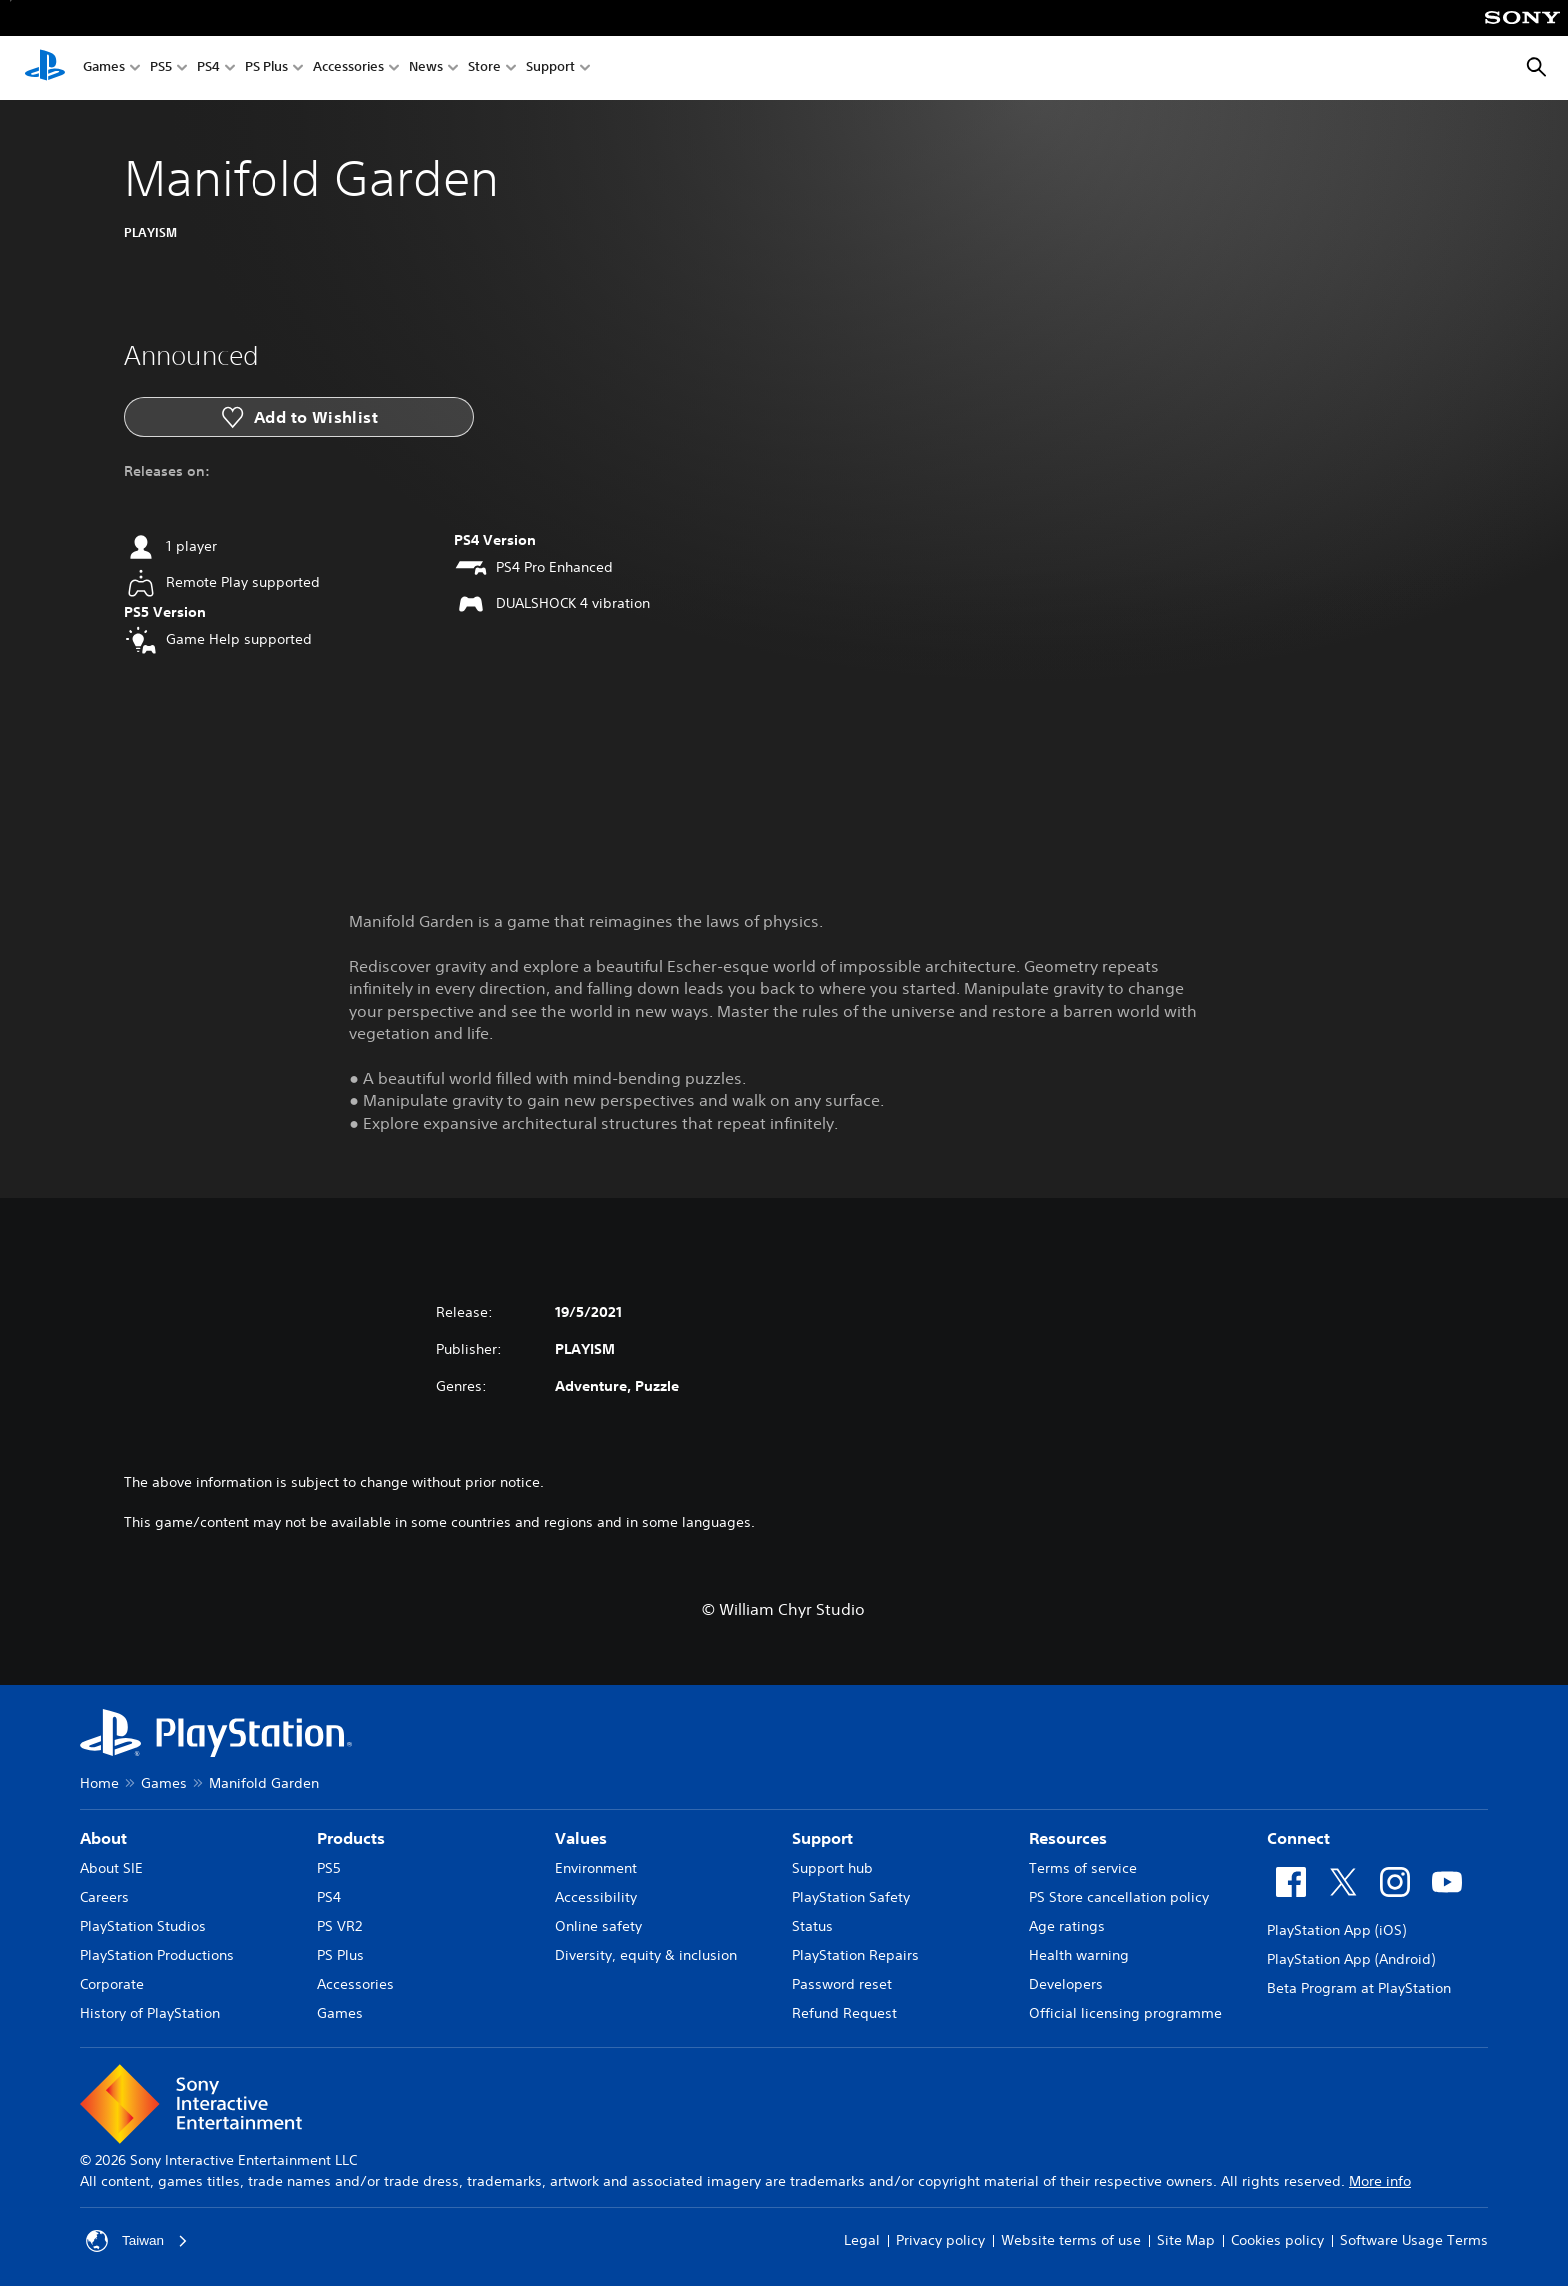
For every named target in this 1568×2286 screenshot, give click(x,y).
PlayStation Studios (143, 1926)
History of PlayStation (150, 2013)
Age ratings (1067, 1926)
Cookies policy (1277, 2240)
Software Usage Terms (1414, 2240)
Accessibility (596, 1897)
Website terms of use (1071, 2240)
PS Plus (266, 68)
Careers (104, 1897)
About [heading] (103, 1838)
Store (484, 68)
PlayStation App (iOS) (1336, 1930)
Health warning (1079, 1955)
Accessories (348, 68)
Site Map (1186, 2240)
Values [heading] (581, 1838)
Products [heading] (351, 1838)
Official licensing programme (1125, 2013)
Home (99, 1783)
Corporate (112, 1984)
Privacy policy (940, 2240)
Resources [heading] (1068, 1838)
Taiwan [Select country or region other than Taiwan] (138, 2241)
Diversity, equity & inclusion (646, 1955)
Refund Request (844, 2013)
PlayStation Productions (157, 1955)
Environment (596, 1868)
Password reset (842, 1984)
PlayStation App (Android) (1351, 1959)
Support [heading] (822, 1838)
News (426, 68)
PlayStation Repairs (855, 1955)
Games (104, 68)
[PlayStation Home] (45, 68)
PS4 (208, 68)
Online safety (598, 1926)
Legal (862, 2240)
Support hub (832, 1868)
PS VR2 (339, 1926)
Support (550, 68)
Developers (1066, 1984)
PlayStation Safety (851, 1897)
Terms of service (1083, 1868)
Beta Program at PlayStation (1359, 1988)
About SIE (111, 1868)
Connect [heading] (1298, 1838)
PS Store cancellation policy (1119, 1897)
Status (812, 1926)
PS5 (161, 68)
